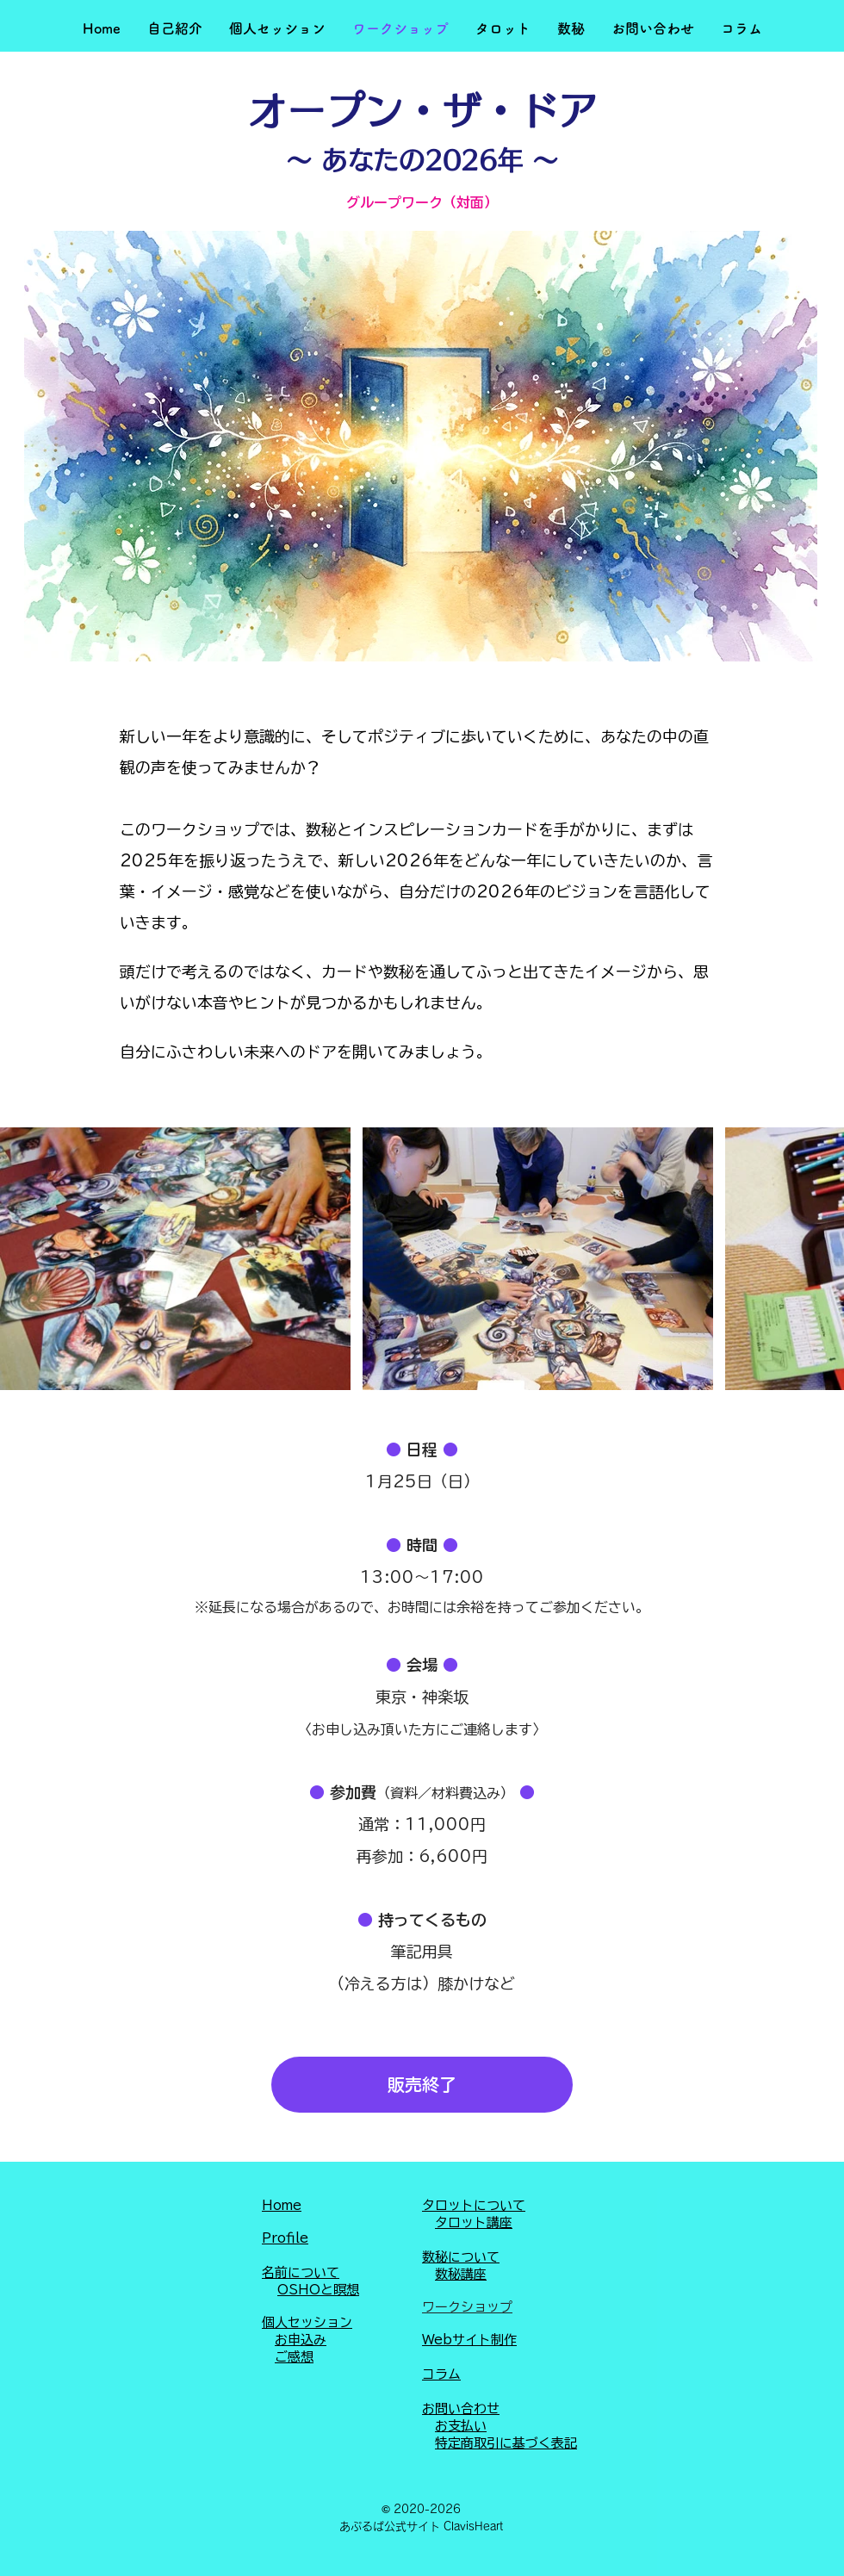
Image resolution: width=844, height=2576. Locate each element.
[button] (174, 29)
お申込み (300, 2339)
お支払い (461, 2425)
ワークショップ (467, 2306)
